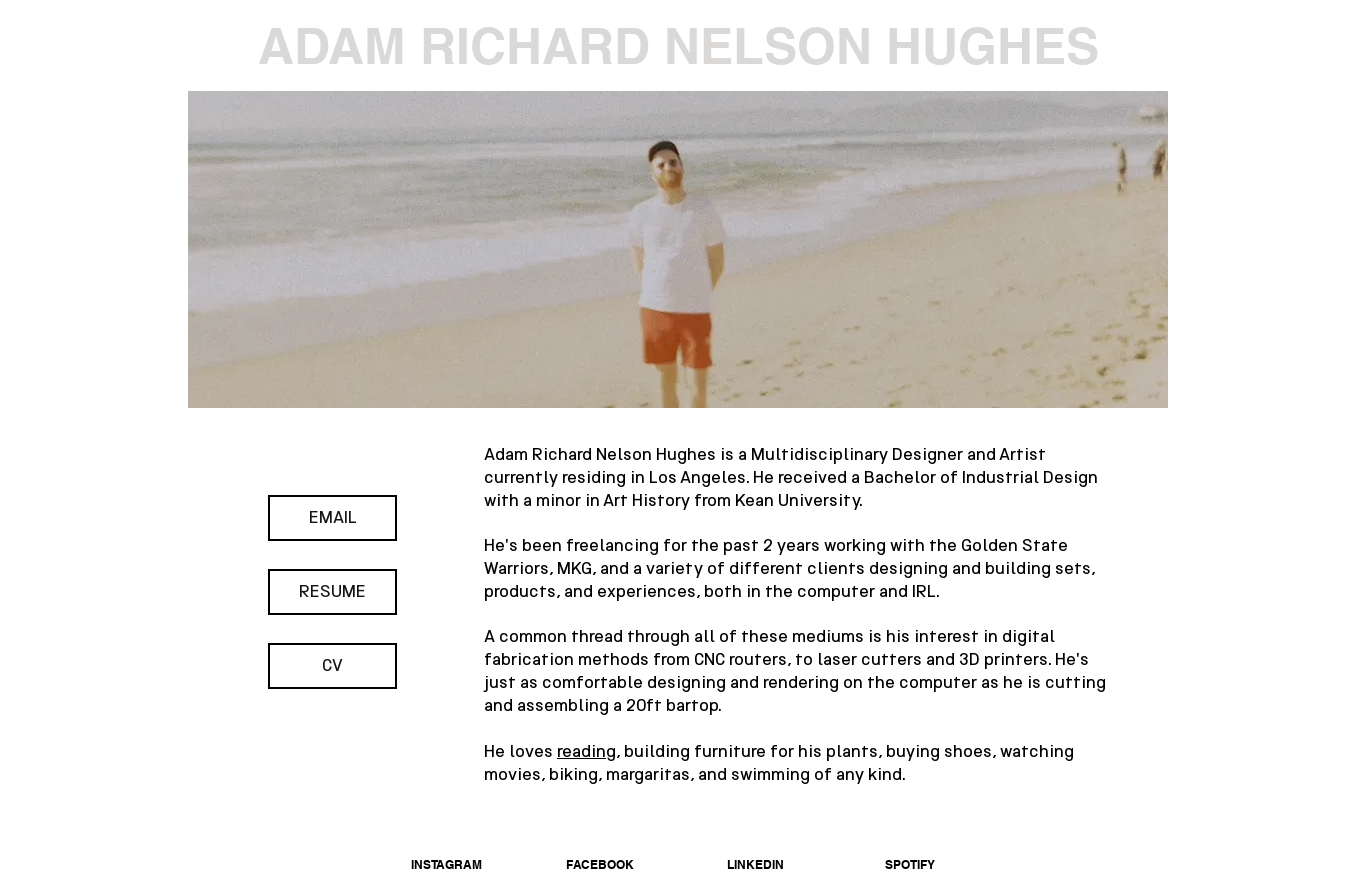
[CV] (332, 666)
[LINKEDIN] (755, 865)
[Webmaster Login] (1105, 874)
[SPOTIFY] (910, 865)
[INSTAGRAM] (446, 865)
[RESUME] (332, 592)
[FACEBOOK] (600, 865)
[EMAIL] (332, 518)
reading (586, 751)
